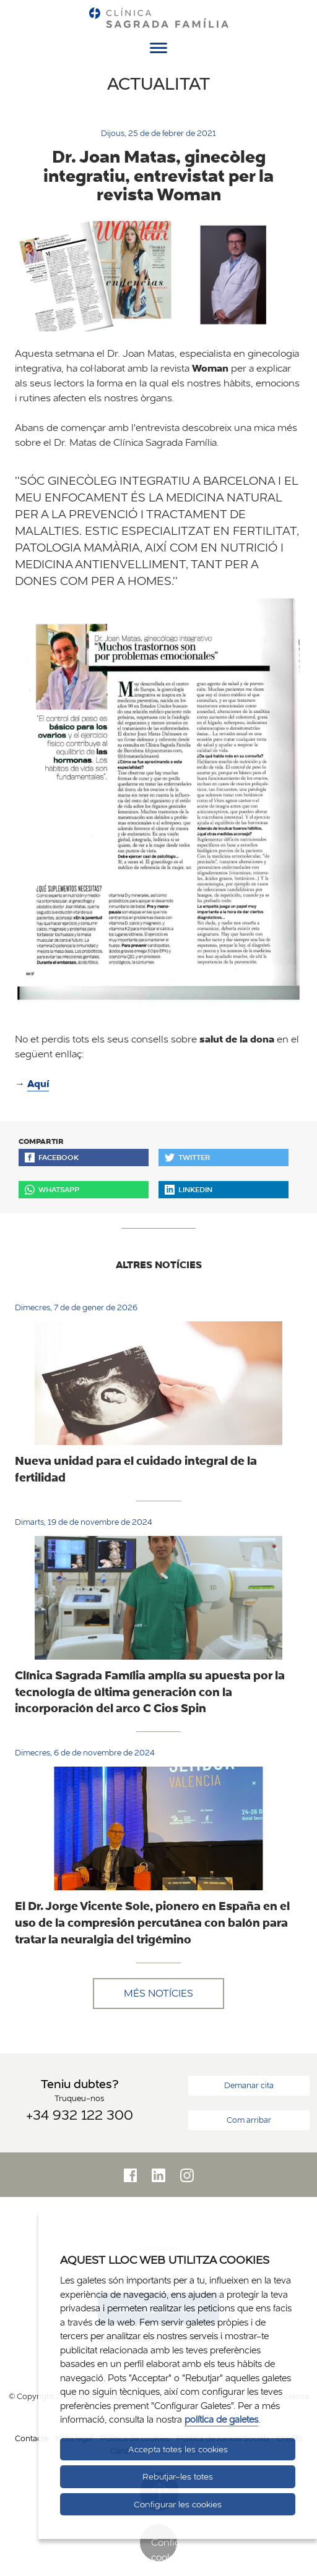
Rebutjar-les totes (177, 2476)
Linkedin (188, 1189)
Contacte (31, 2438)
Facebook (52, 1157)
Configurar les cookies (178, 2504)
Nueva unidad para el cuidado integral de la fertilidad (136, 1468)
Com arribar (249, 2119)
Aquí (38, 1083)
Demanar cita (249, 2085)
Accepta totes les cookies (178, 2449)
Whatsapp (52, 1189)
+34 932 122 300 (79, 2114)
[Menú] (158, 50)
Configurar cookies (164, 2548)
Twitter (187, 1157)
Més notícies (158, 1993)
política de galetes (221, 2419)
